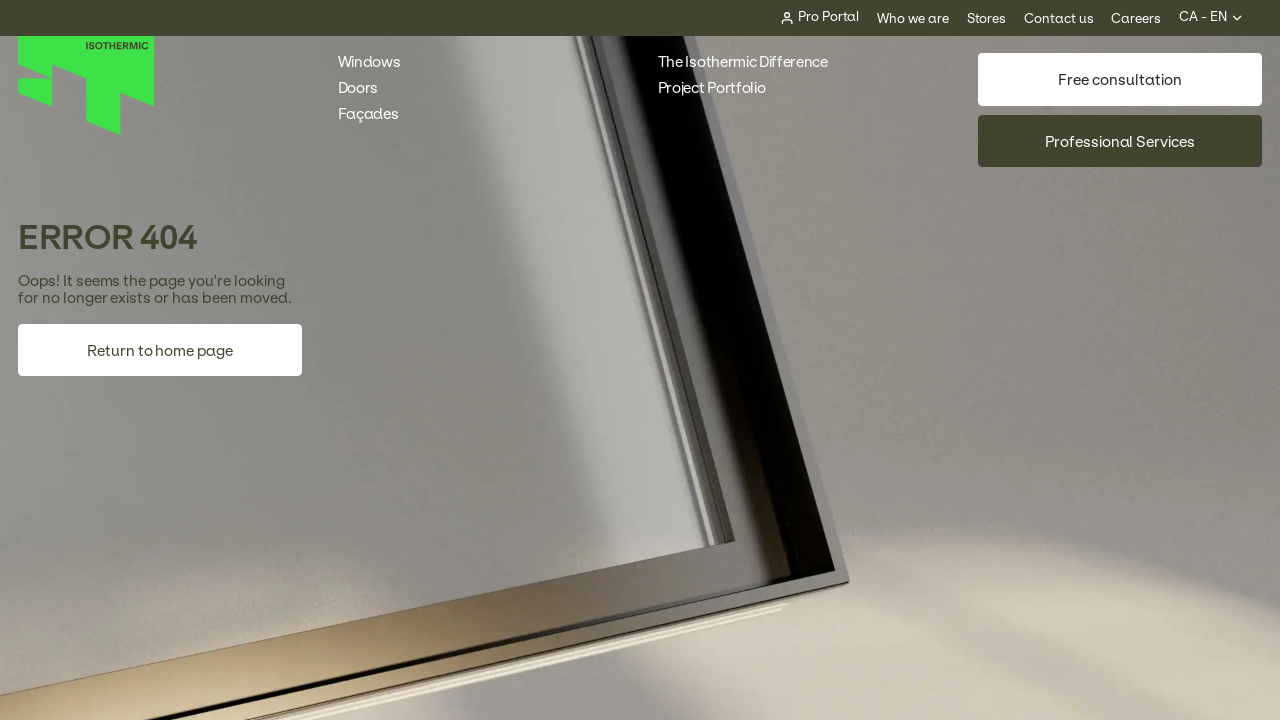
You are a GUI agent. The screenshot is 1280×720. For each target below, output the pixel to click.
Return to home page (160, 350)
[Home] (87, 130)
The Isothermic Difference (743, 61)
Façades (377, 113)
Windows (378, 61)
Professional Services (1120, 141)
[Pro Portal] (820, 17)
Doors (367, 87)
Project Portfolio (721, 87)
